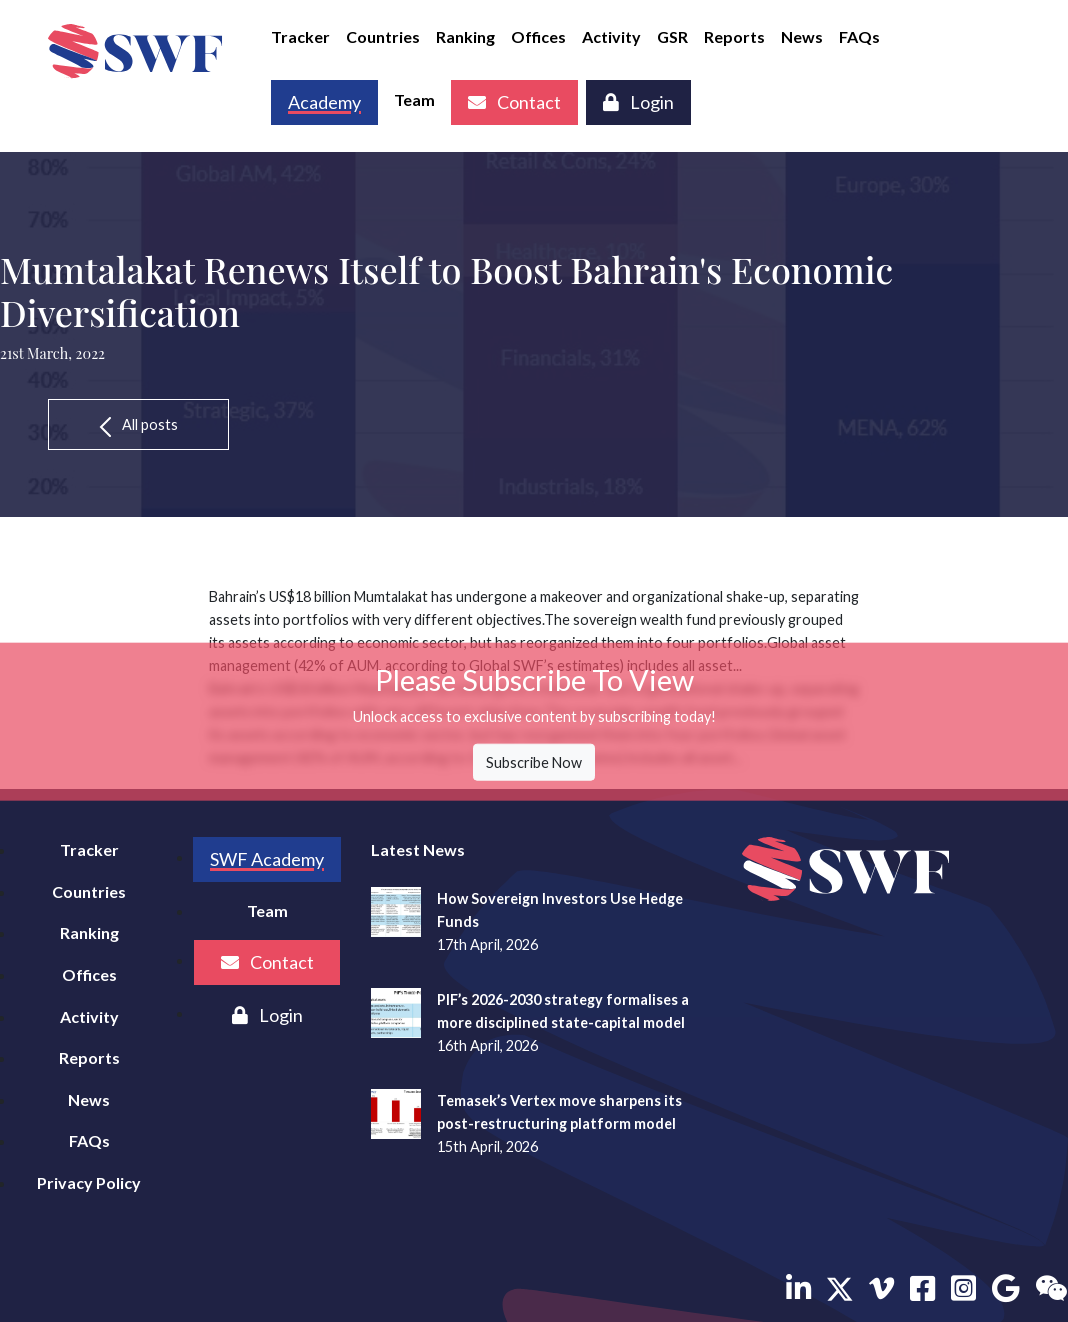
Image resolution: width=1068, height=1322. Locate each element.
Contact (514, 102)
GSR (672, 36)
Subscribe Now (534, 762)
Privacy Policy (89, 1182)
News (802, 36)
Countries (383, 36)
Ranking (465, 36)
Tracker (300, 36)
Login (638, 102)
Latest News (418, 849)
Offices (538, 36)
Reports (734, 36)
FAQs (859, 36)
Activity (611, 36)
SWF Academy (267, 859)
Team (414, 99)
